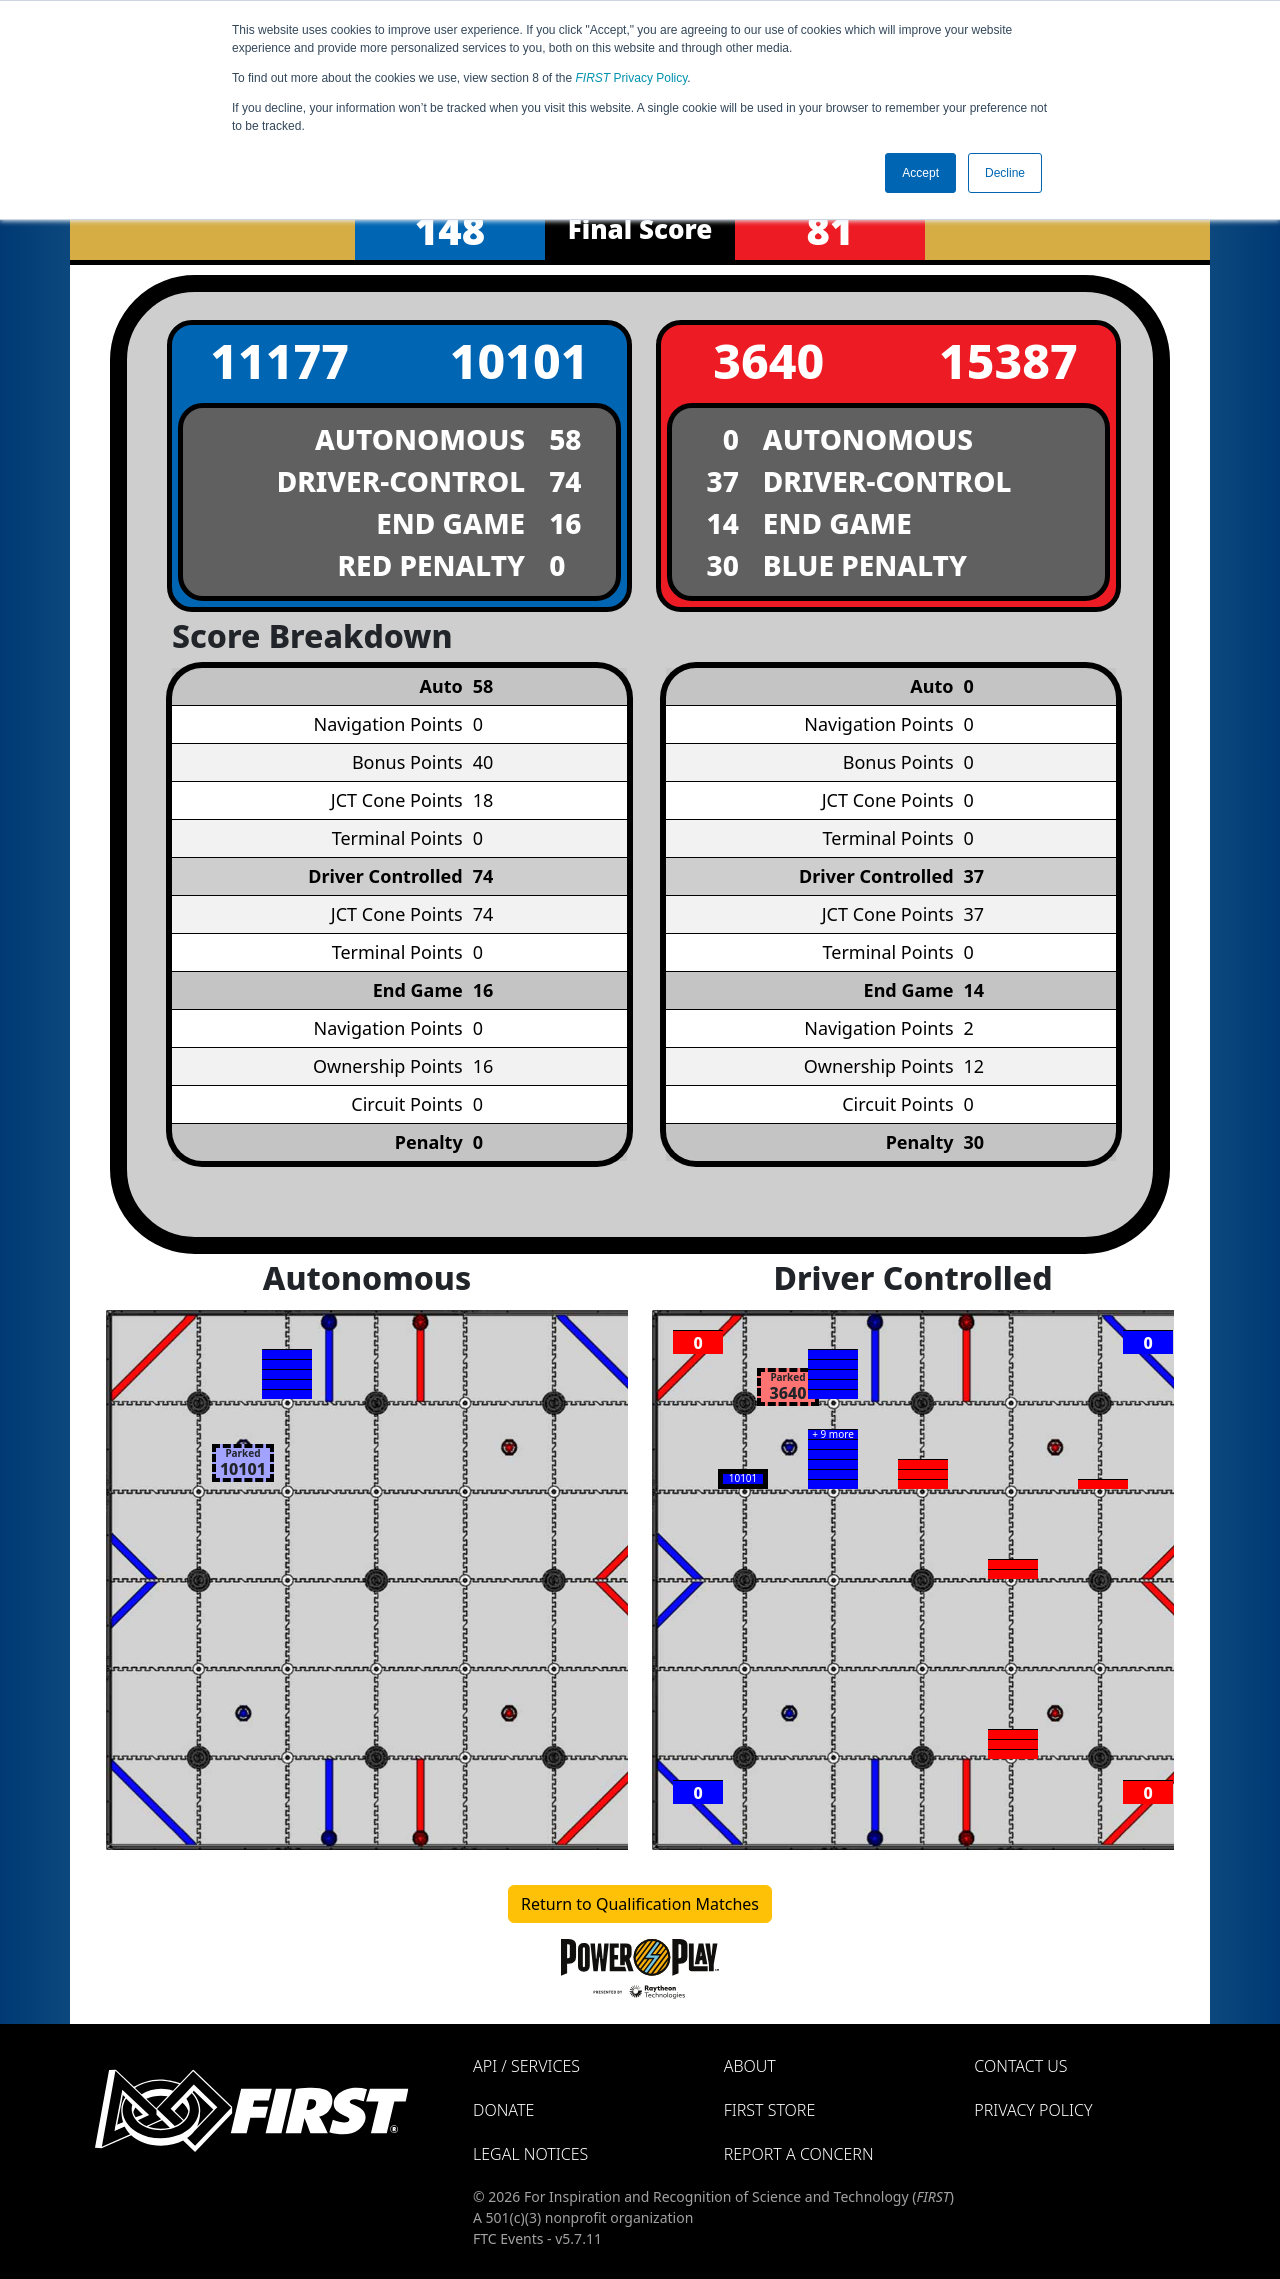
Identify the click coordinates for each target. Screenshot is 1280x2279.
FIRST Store (770, 2110)
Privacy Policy (632, 78)
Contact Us (1020, 2066)
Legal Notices (530, 2154)
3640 (768, 360)
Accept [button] (920, 173)
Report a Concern (799, 2154)
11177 (279, 360)
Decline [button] (1005, 173)
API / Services (526, 2066)
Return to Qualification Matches (640, 1904)
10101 (519, 360)
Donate (503, 2110)
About (750, 2066)
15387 (1008, 360)
